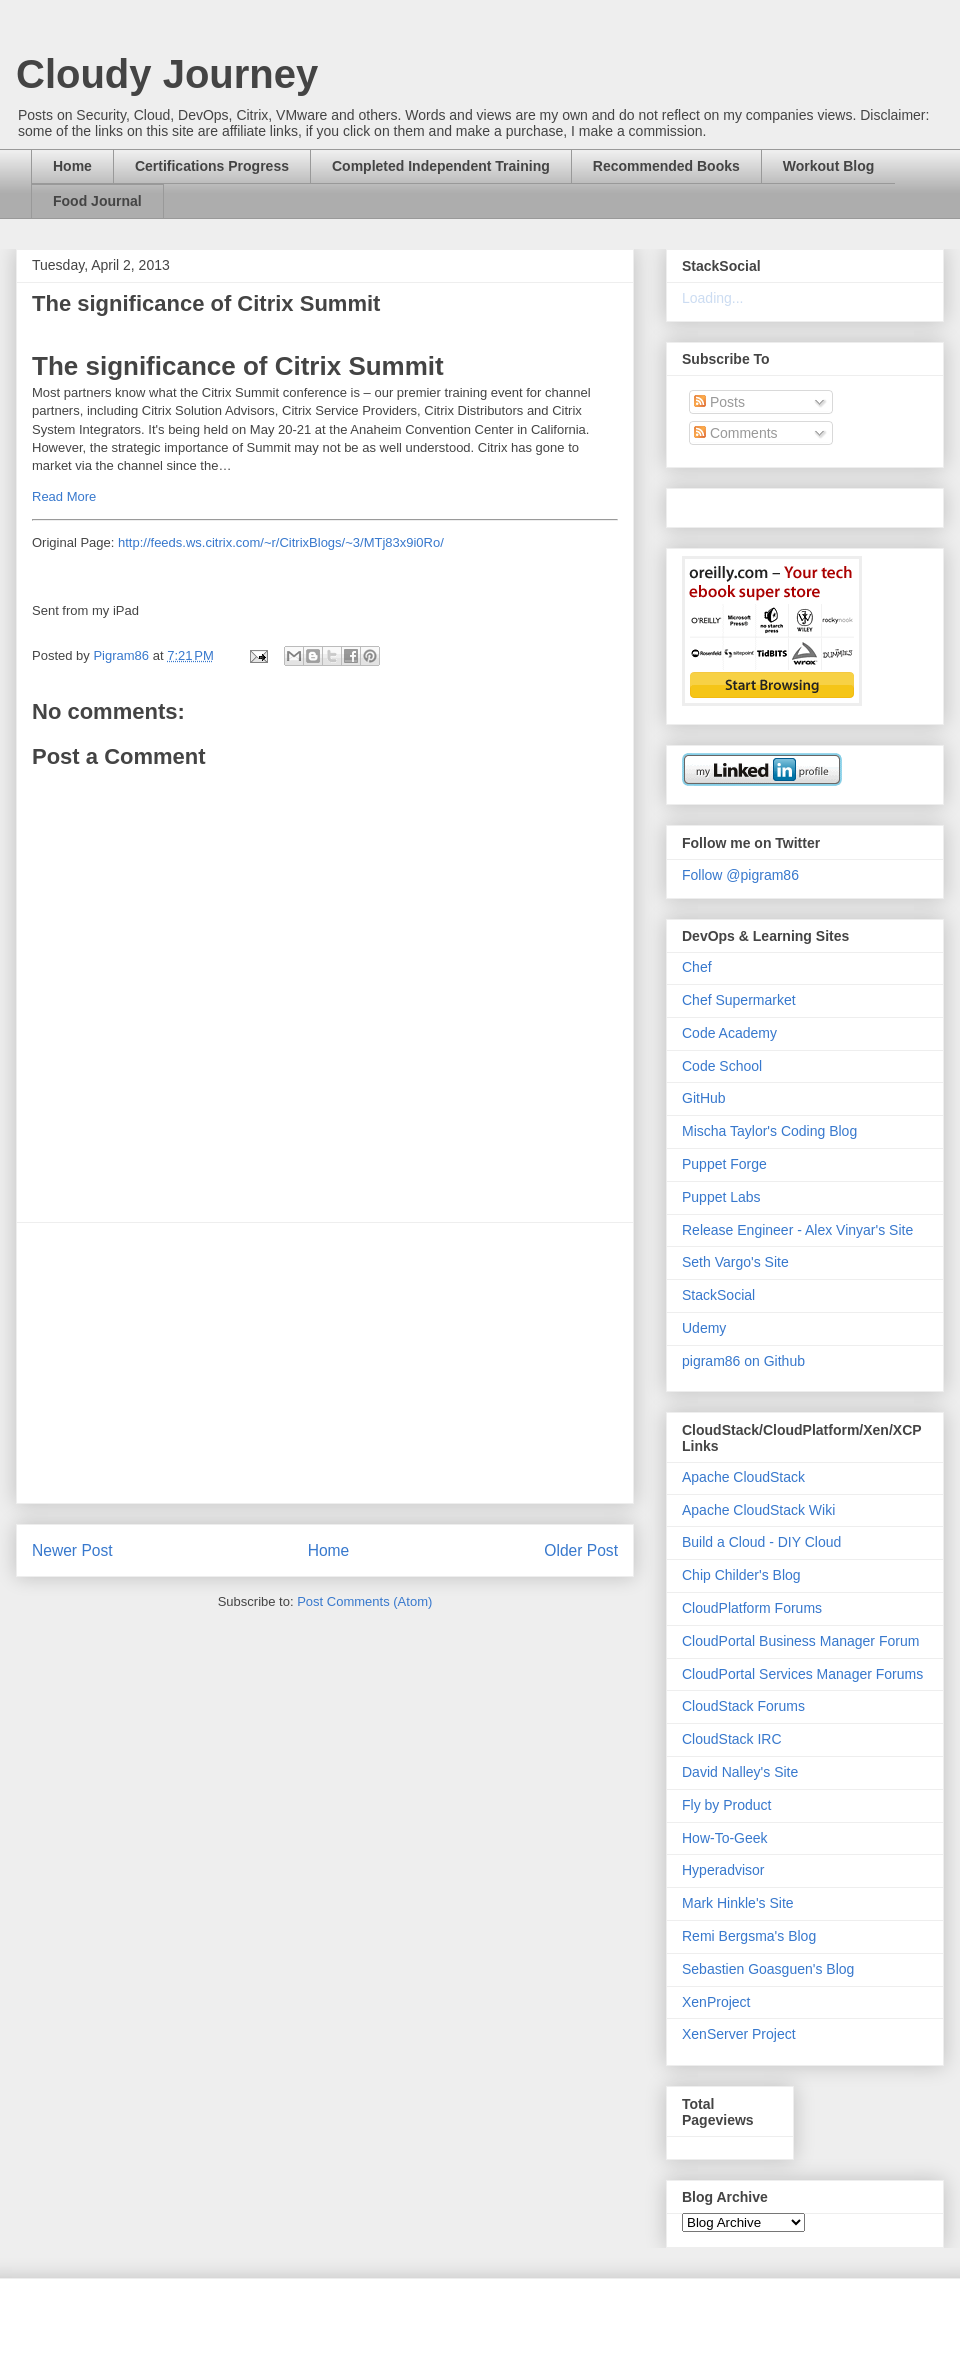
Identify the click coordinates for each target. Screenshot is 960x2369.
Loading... (713, 298)
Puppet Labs (721, 1197)
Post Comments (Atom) (364, 1601)
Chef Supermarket (739, 1000)
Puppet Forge (724, 1164)
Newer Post (72, 1550)
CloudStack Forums (743, 1706)
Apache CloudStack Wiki (758, 1510)
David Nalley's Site (740, 1772)
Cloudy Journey (167, 74)
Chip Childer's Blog (741, 1575)
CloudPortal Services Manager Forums (802, 1674)
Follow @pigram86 (740, 875)
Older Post (581, 1550)
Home (72, 166)
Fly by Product (726, 1805)
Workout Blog (829, 166)
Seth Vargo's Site (735, 1262)
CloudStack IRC (732, 1739)
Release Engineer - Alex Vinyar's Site (797, 1230)
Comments (736, 433)
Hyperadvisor (723, 1870)
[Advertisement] (325, 1363)
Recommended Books (666, 166)
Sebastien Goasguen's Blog (768, 1969)
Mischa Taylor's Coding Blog (769, 1131)
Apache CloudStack (743, 1477)
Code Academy (729, 1033)
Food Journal (97, 201)
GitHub (704, 1098)
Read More (64, 496)
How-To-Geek (725, 1838)
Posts (719, 402)
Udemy (704, 1328)
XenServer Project (739, 2034)
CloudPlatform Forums (752, 1608)
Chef (697, 967)
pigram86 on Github (743, 1361)
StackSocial (718, 1295)
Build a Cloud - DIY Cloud (761, 1542)
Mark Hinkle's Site (738, 1903)
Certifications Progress (212, 166)
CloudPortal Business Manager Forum (800, 1641)
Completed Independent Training (441, 166)
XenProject (716, 2002)
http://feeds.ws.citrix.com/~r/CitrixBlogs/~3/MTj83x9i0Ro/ (281, 542)
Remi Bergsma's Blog (749, 1936)
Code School (722, 1066)
